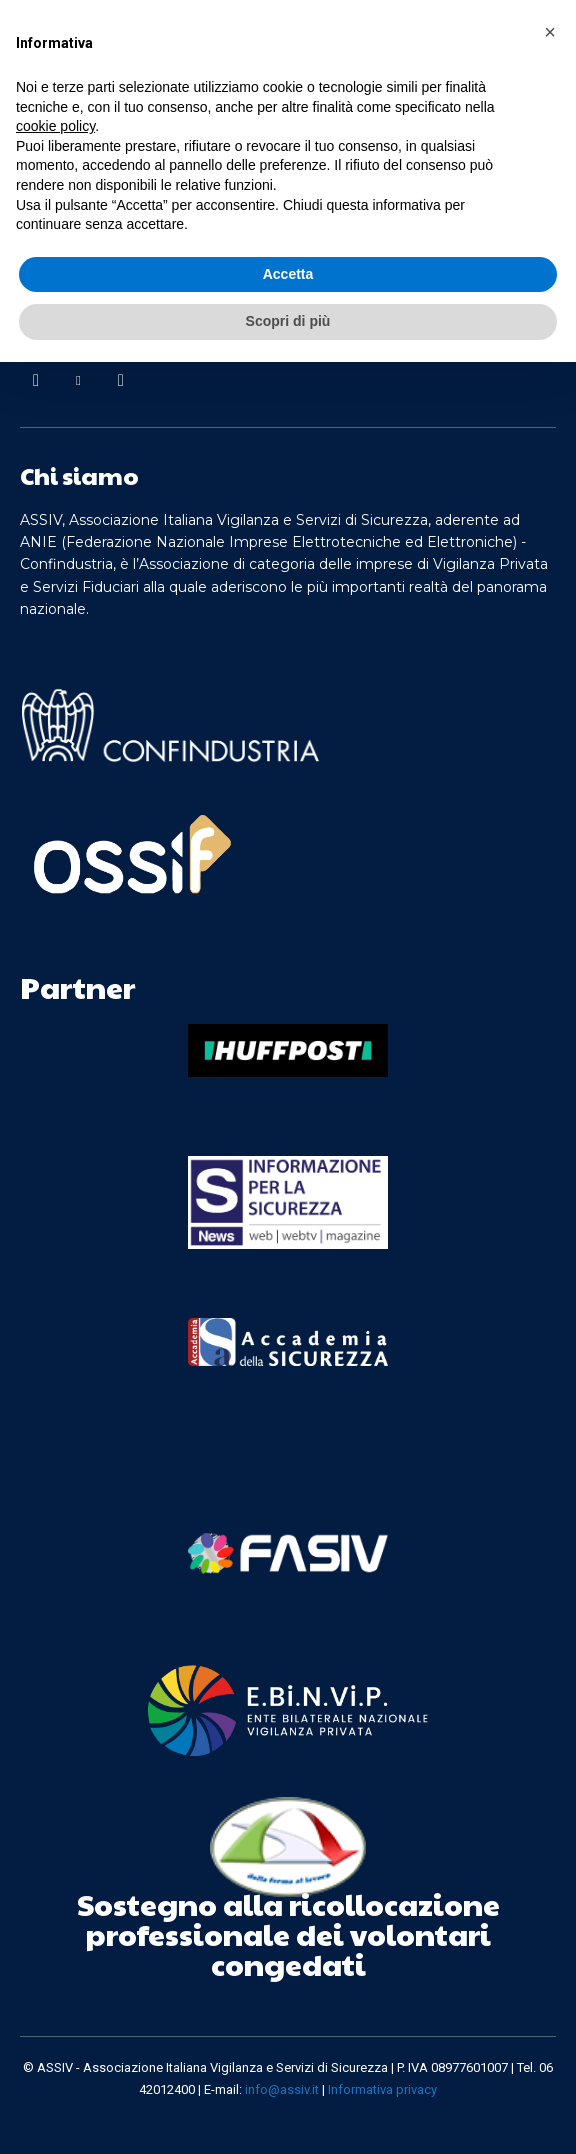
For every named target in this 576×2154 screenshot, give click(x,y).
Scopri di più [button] (288, 321)
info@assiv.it (282, 2089)
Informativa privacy (382, 2089)
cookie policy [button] (55, 126)
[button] (550, 32)
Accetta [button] (288, 274)
